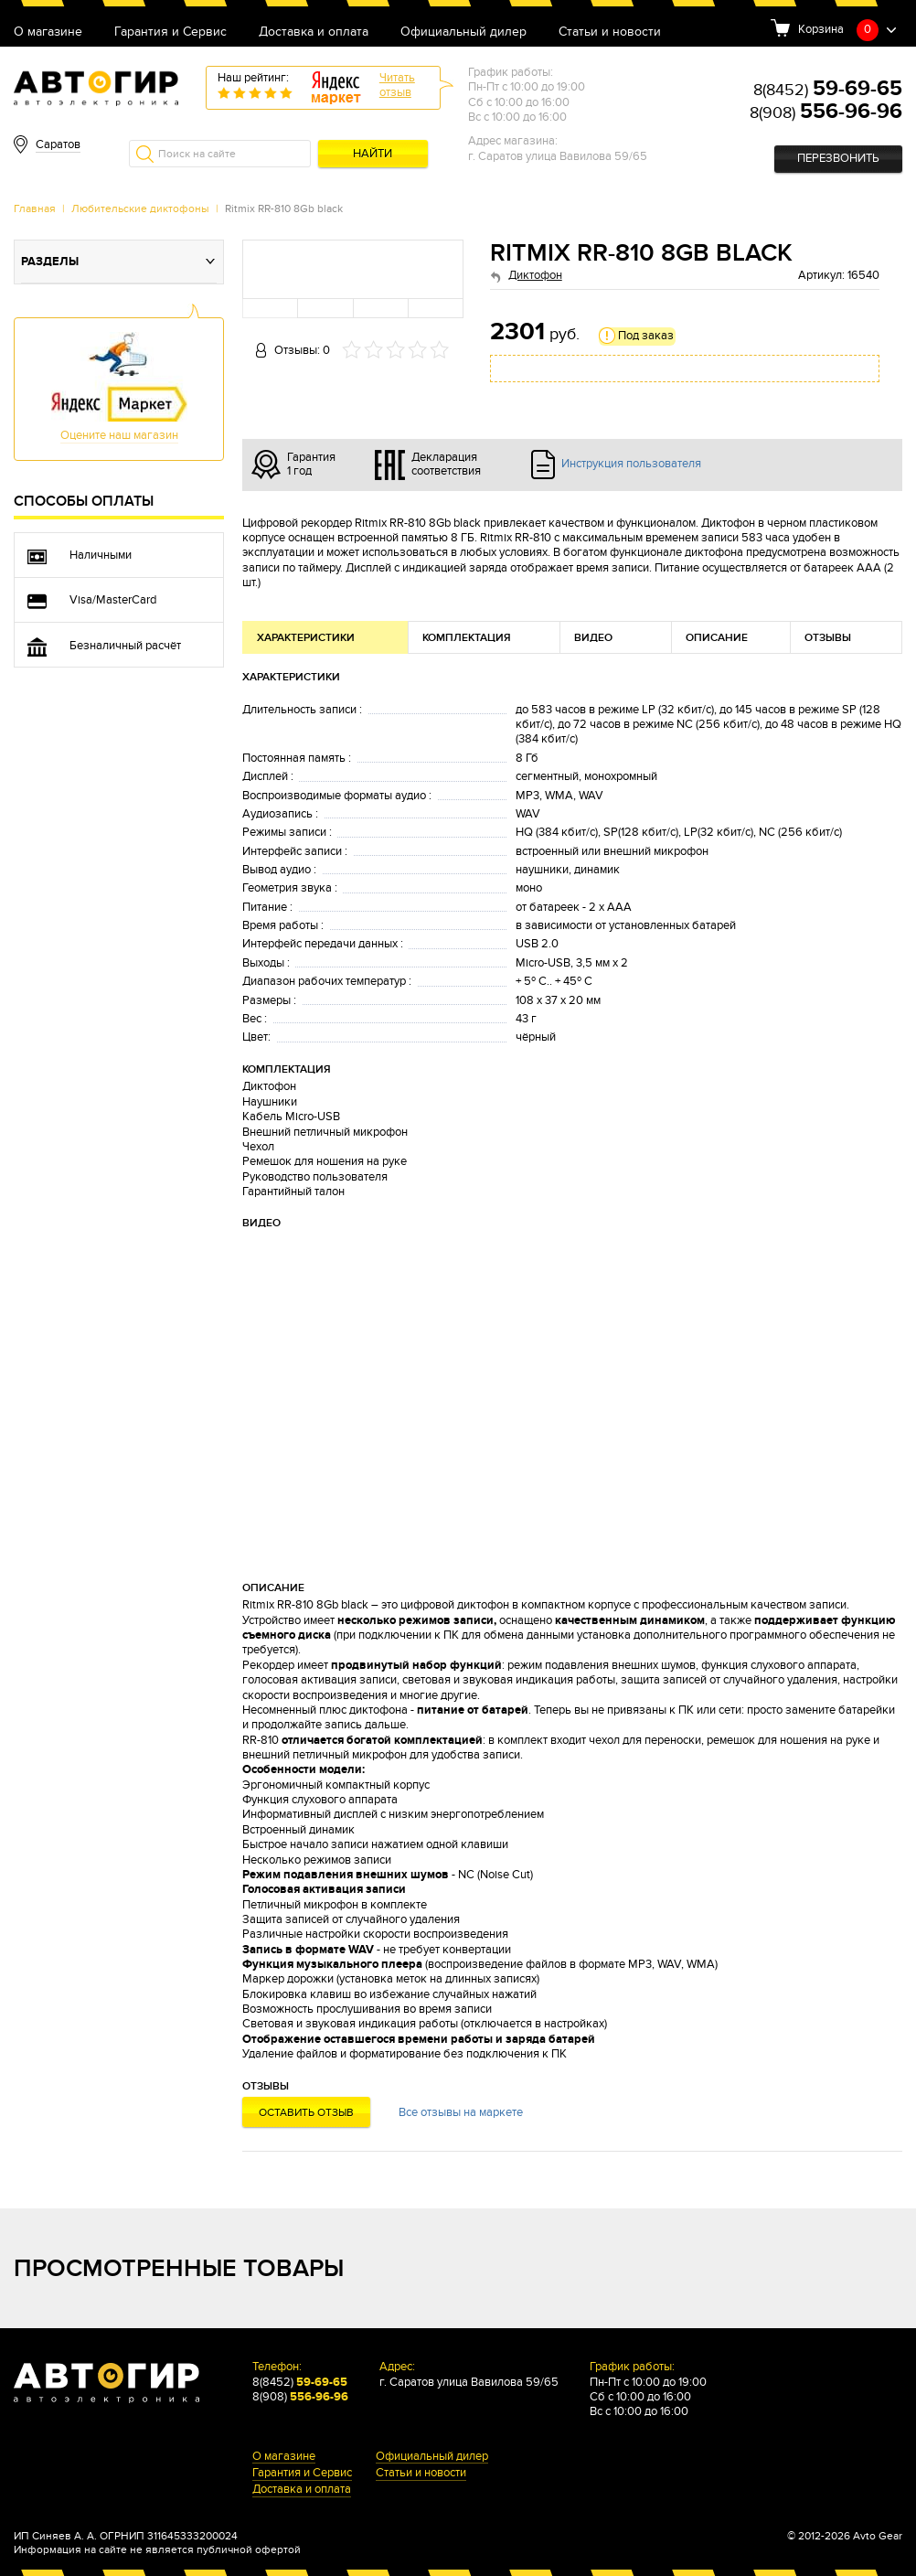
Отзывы (827, 638)
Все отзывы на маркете (461, 2113)
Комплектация (466, 638)
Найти (372, 154)
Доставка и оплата (313, 32)
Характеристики (306, 638)
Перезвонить (838, 159)
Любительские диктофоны (140, 208)
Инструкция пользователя (631, 464)
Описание (717, 638)
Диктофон (535, 276)
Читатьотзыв (397, 85)
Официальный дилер (463, 32)
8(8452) (827, 90)
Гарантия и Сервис (170, 32)
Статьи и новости (610, 32)
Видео (593, 638)
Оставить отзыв (306, 2112)
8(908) (826, 113)
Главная (35, 208)
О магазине (48, 32)
